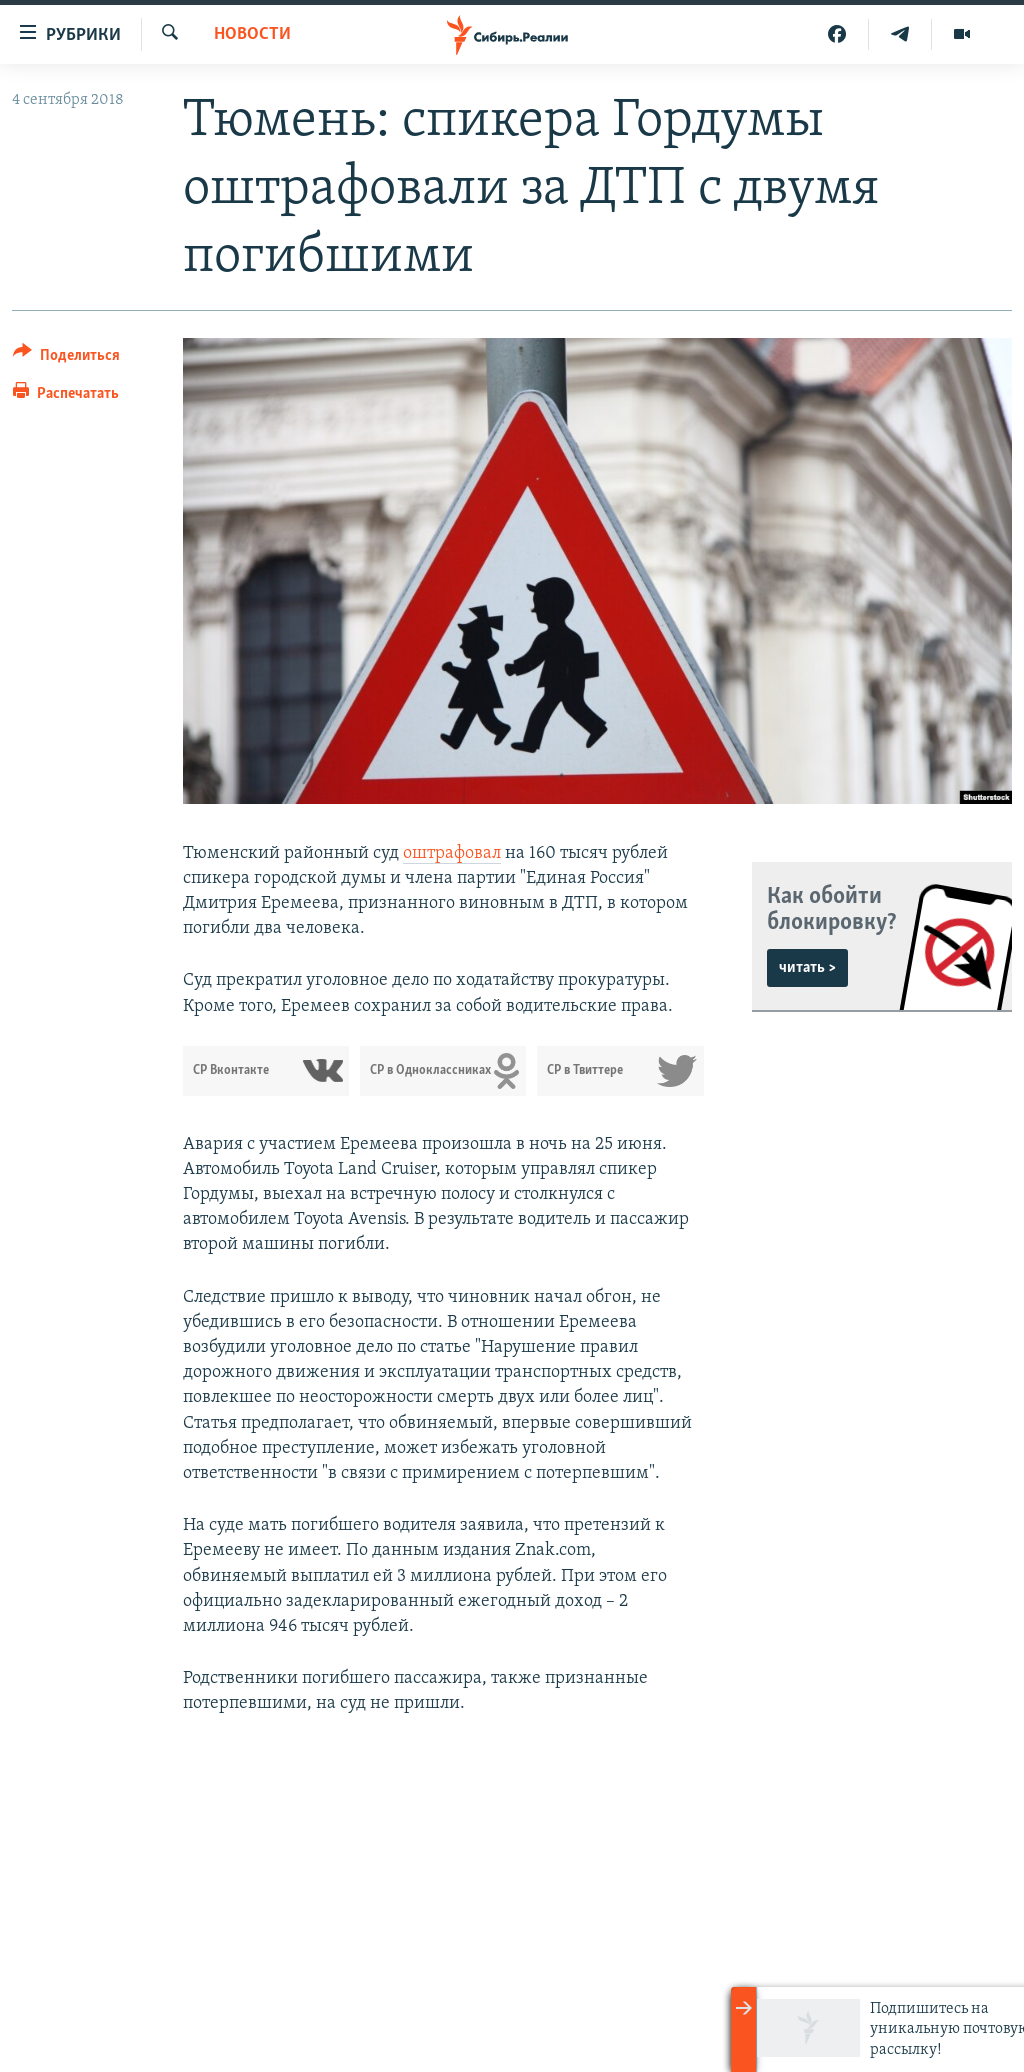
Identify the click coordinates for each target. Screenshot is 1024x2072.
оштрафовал (452, 853)
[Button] (66, 358)
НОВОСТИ (252, 34)
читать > (807, 968)
